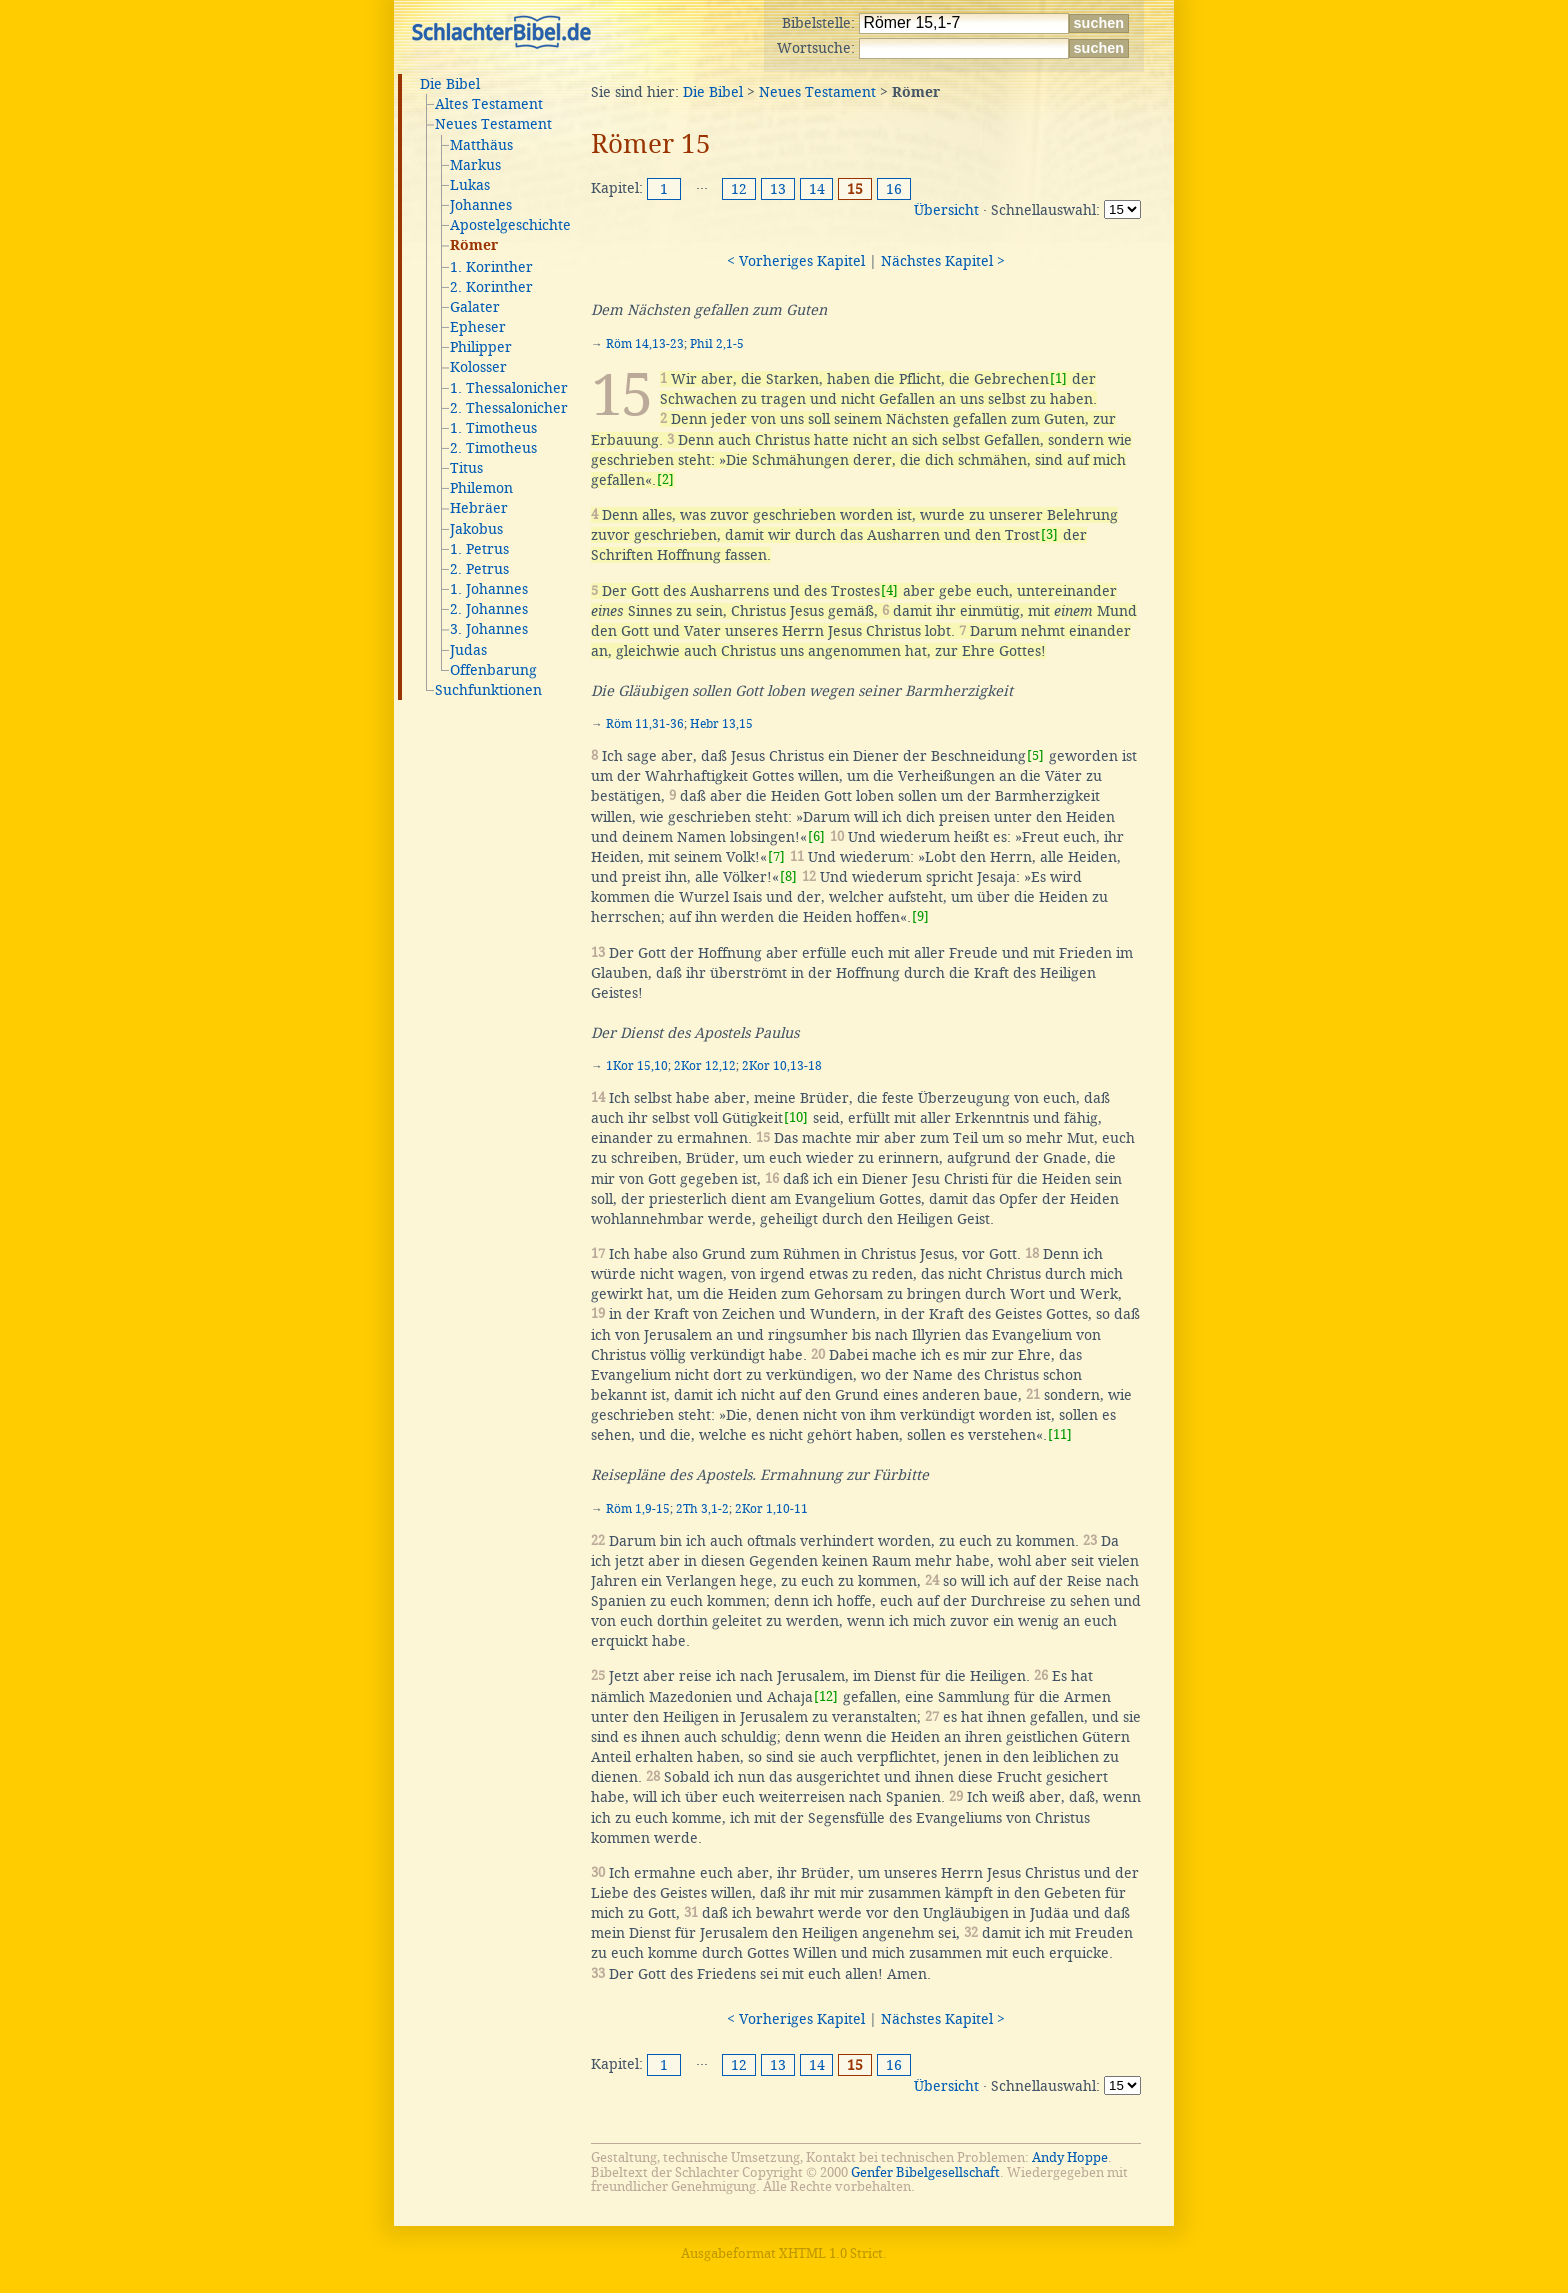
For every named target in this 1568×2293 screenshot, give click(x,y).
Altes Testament (489, 104)
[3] (1049, 534)
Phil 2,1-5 (717, 344)
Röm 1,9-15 (638, 1509)
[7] (776, 856)
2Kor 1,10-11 (771, 1509)
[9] (920, 916)
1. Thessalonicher (509, 388)
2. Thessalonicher (509, 408)
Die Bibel (450, 84)
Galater (475, 307)
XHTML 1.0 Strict (831, 2253)
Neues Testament (493, 124)
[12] (826, 1696)
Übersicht (946, 210)
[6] (816, 836)
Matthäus (481, 145)
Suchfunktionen (488, 690)
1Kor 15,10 (637, 1066)
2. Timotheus (493, 448)
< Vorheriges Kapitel (796, 261)
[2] (665, 479)
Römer (474, 246)
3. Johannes (489, 629)
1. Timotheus (493, 428)
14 (817, 189)
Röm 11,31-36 (645, 724)
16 (894, 189)
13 (778, 189)
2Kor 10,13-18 (782, 1066)
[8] (788, 876)
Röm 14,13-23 (645, 344)
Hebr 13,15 (721, 724)
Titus (466, 468)
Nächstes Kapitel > (943, 261)
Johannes (481, 205)
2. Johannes (489, 609)
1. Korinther (491, 267)
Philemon (481, 488)
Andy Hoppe (1070, 2157)
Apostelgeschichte (510, 225)
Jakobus (476, 529)
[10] (796, 1117)
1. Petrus (479, 549)
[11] (1060, 1434)
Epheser (478, 327)
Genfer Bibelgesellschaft (925, 2172)
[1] (1058, 378)
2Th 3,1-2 (702, 1509)
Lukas (470, 185)
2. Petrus (479, 569)
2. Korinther (491, 287)
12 (739, 189)
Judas (468, 650)
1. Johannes (489, 589)
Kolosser (478, 367)
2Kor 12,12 (705, 1066)
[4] (889, 590)
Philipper (481, 347)
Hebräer (479, 508)
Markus (475, 165)
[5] (1035, 755)
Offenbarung (493, 670)
